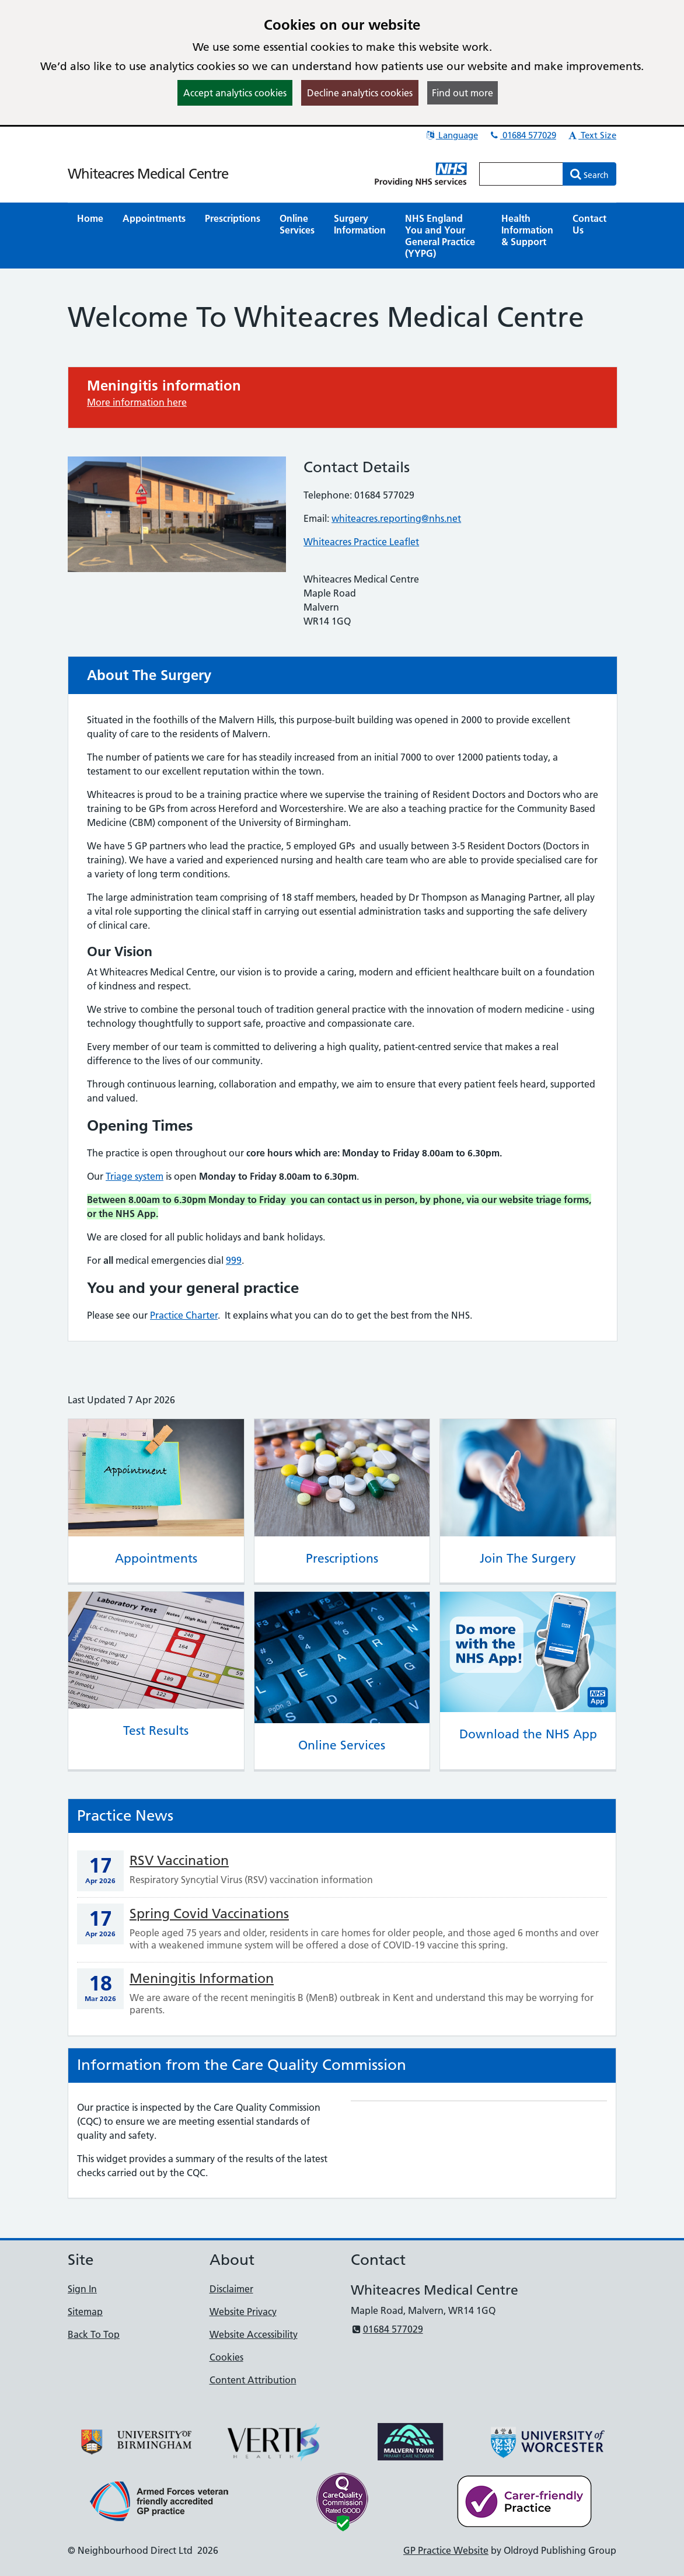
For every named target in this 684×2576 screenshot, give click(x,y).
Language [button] (451, 135)
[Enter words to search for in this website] (521, 174)
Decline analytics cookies (360, 93)
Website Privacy (243, 2311)
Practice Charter (184, 1315)
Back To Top (94, 2334)
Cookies (226, 2357)
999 (234, 1260)
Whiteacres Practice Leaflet (361, 542)
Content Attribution (253, 2380)
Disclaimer (231, 2289)
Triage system (134, 1176)
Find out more (462, 93)
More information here (137, 402)
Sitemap (85, 2311)
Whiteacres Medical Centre (148, 173)
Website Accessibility (254, 2334)
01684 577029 (522, 135)
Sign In (82, 2289)
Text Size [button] (591, 135)
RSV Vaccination (179, 1860)
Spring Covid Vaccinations (209, 1913)
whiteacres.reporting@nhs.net (396, 518)
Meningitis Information (202, 1978)
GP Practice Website (445, 2550)
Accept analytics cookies (235, 93)
